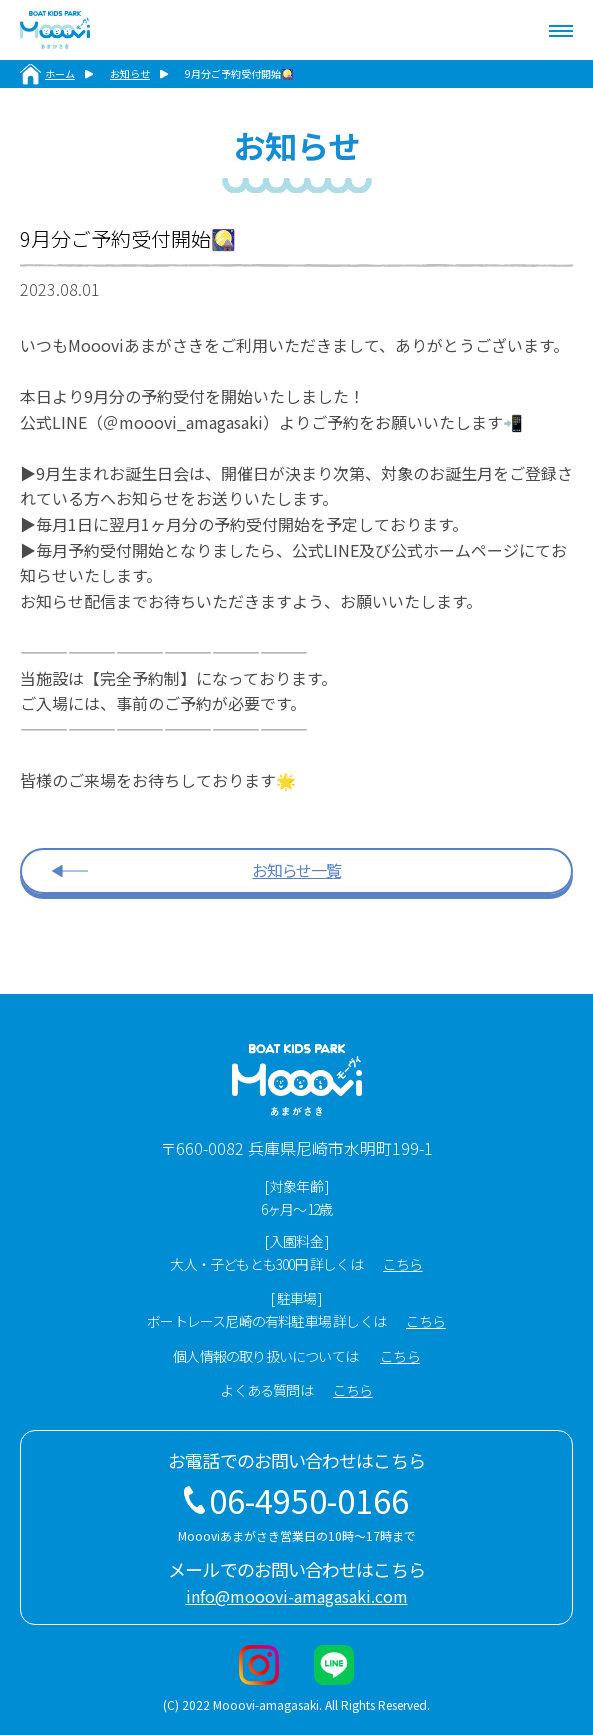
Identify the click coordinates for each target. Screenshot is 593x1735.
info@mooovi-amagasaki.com (297, 1596)
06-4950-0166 (309, 1500)
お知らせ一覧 (296, 870)
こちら (403, 1264)
